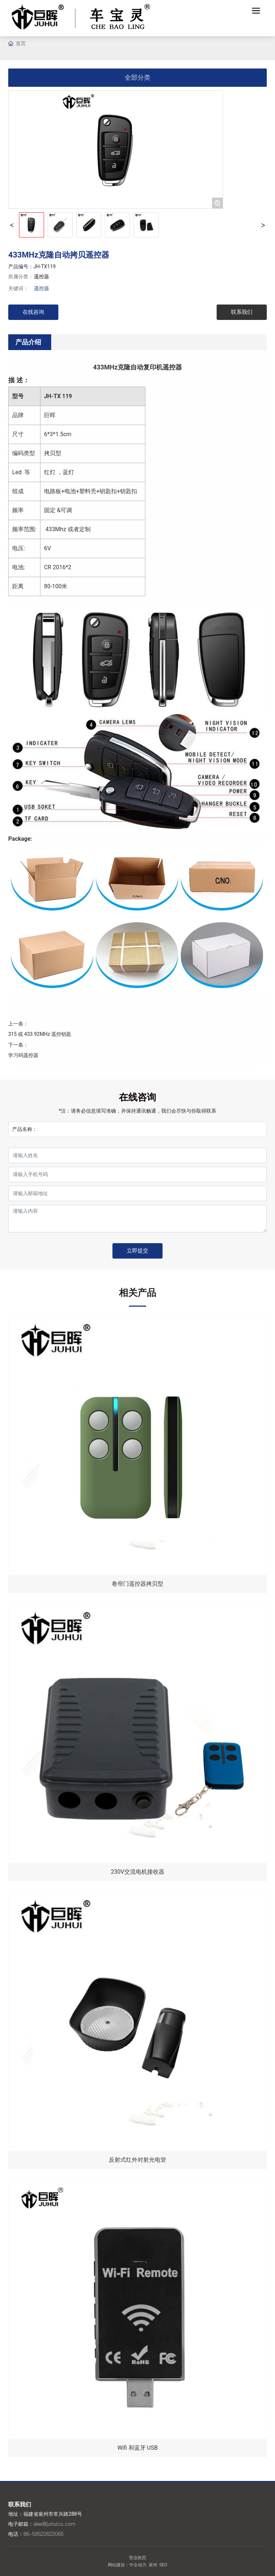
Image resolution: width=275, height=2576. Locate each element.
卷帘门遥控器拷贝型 (137, 1583)
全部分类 (137, 77)
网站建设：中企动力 (127, 2564)
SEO (163, 2564)
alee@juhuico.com (54, 2524)
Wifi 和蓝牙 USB (137, 2447)
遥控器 (41, 276)
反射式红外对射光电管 (137, 2159)
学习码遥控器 (23, 1055)
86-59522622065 (43, 2534)
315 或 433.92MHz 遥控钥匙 (39, 1034)
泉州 (153, 2564)
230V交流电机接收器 (137, 1871)
